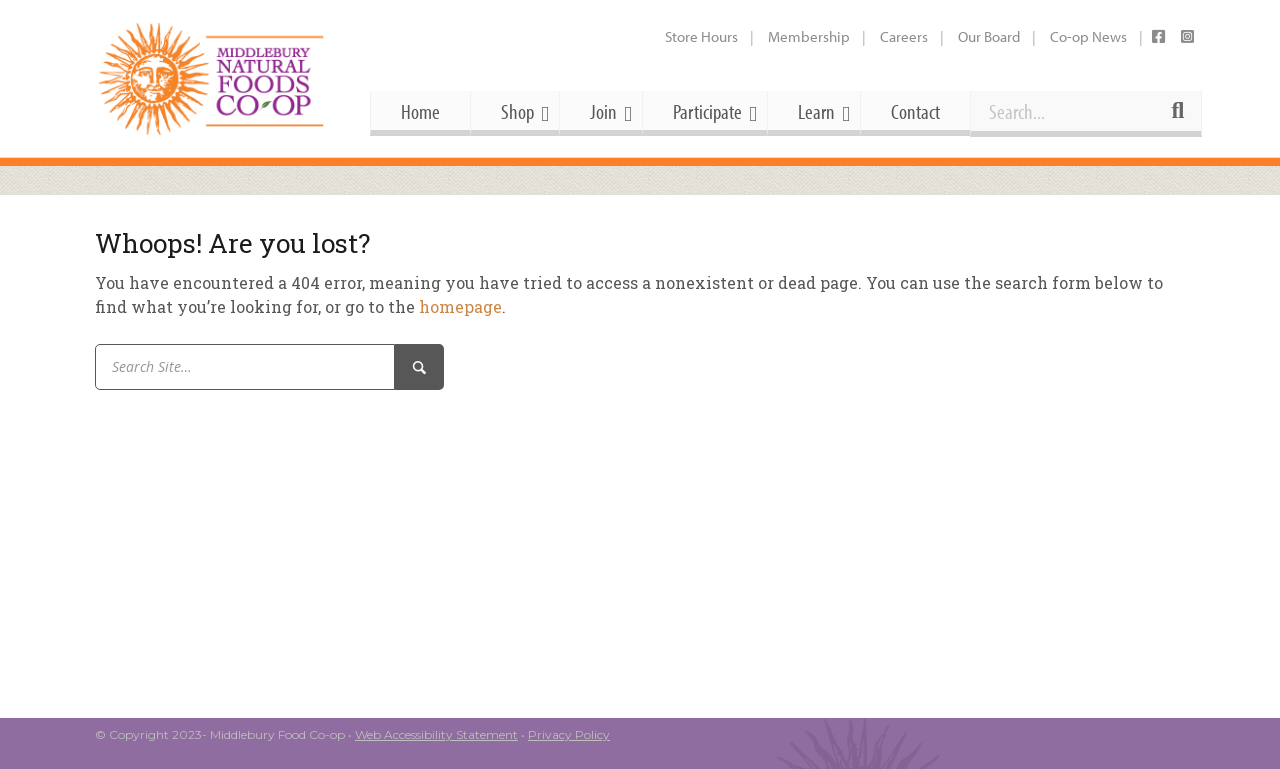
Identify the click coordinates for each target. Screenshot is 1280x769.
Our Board (989, 36)
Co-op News (1088, 36)
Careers (904, 36)
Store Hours (701, 36)
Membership (809, 36)
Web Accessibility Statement (436, 734)
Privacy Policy (569, 734)
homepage (460, 306)
